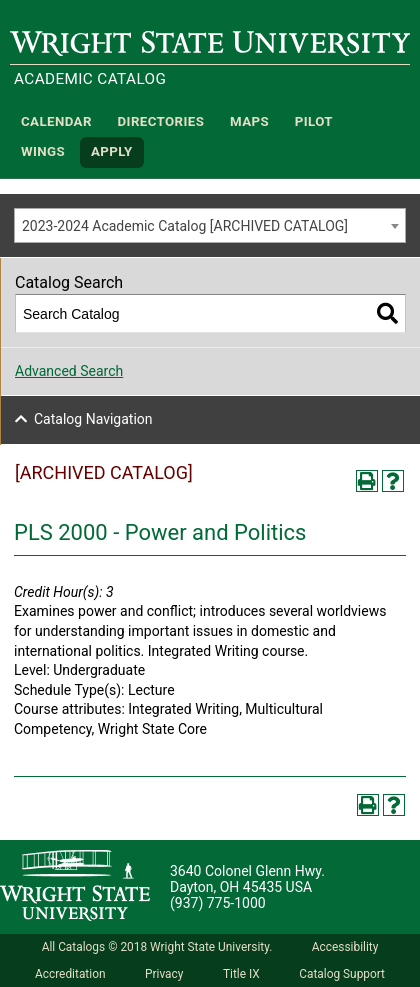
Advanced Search (69, 371)
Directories (161, 121)
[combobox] (210, 225)
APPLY (112, 152)
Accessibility (345, 947)
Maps (249, 121)
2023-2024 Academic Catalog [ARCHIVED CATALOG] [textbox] (185, 226)
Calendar (56, 121)
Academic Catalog (90, 79)
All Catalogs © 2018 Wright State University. (157, 947)
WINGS (43, 152)
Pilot (314, 121)
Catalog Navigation (93, 419)
